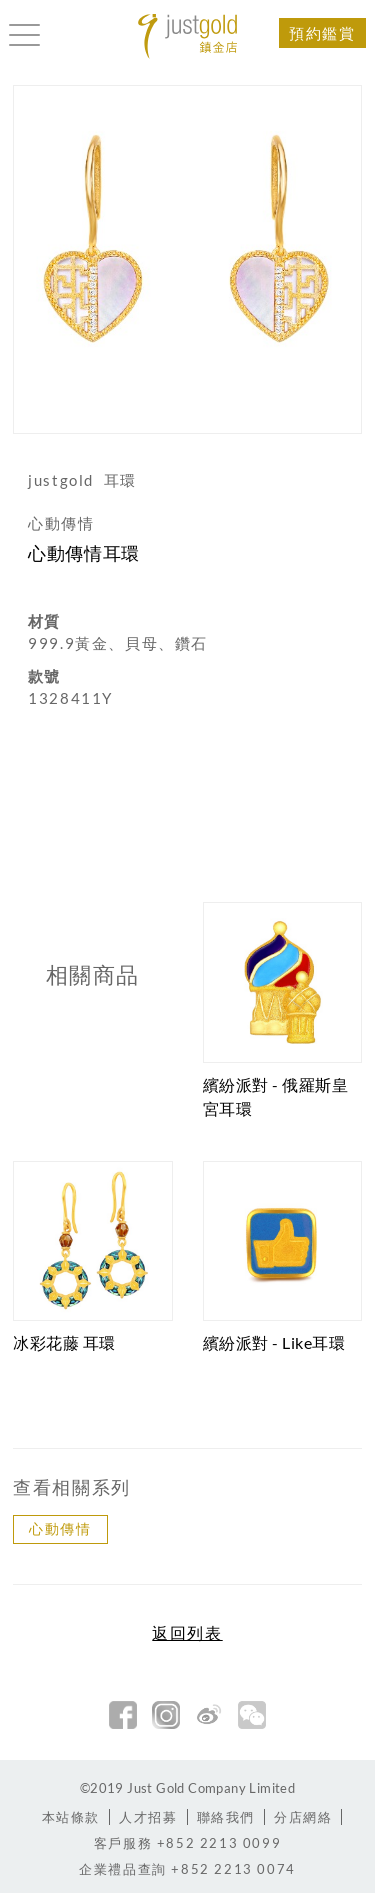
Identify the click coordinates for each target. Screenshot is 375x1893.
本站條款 (71, 1817)
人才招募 (148, 1817)
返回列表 (187, 1633)
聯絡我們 (226, 1817)
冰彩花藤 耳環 (64, 1342)
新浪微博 (209, 1715)
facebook (123, 1715)
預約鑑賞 (322, 33)
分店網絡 (303, 1817)
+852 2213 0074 (187, 1869)
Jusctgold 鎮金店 (188, 36)
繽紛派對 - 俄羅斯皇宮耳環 (276, 1096)
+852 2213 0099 (187, 1843)
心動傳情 (60, 1528)
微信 (252, 1715)
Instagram (166, 1715)
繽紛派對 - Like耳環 (274, 1342)
